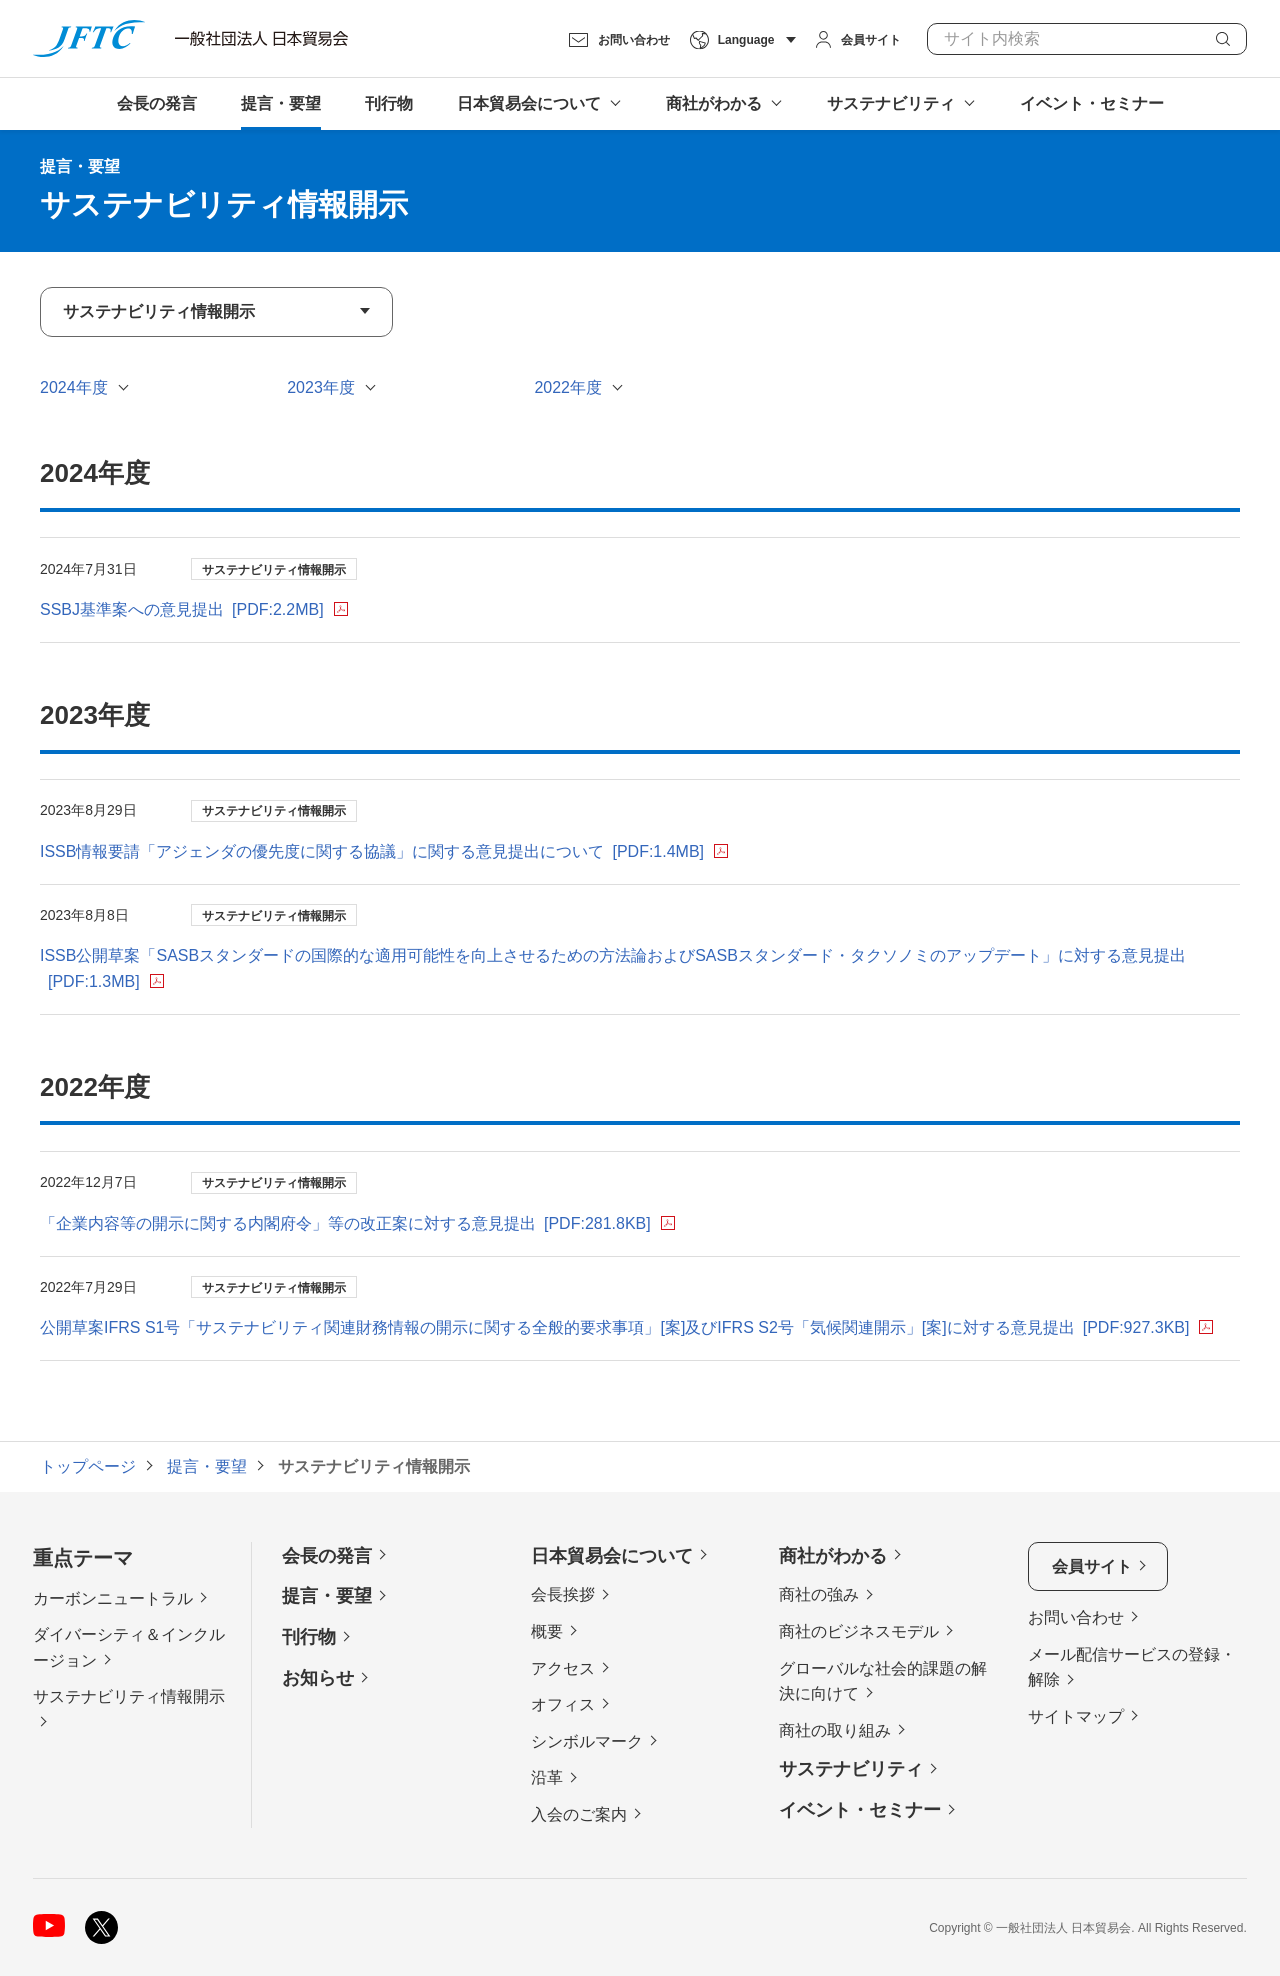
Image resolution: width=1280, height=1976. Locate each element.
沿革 (547, 1777)
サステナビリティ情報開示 (129, 1696)
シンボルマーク (587, 1741)
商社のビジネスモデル (859, 1631)
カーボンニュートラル (113, 1598)
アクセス (563, 1668)
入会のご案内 (579, 1814)
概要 (547, 1631)
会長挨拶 (563, 1594)
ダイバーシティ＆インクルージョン (129, 1647)
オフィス (563, 1704)
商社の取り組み (835, 1730)
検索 (1223, 39)
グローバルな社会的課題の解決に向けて (883, 1681)
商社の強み (819, 1594)
